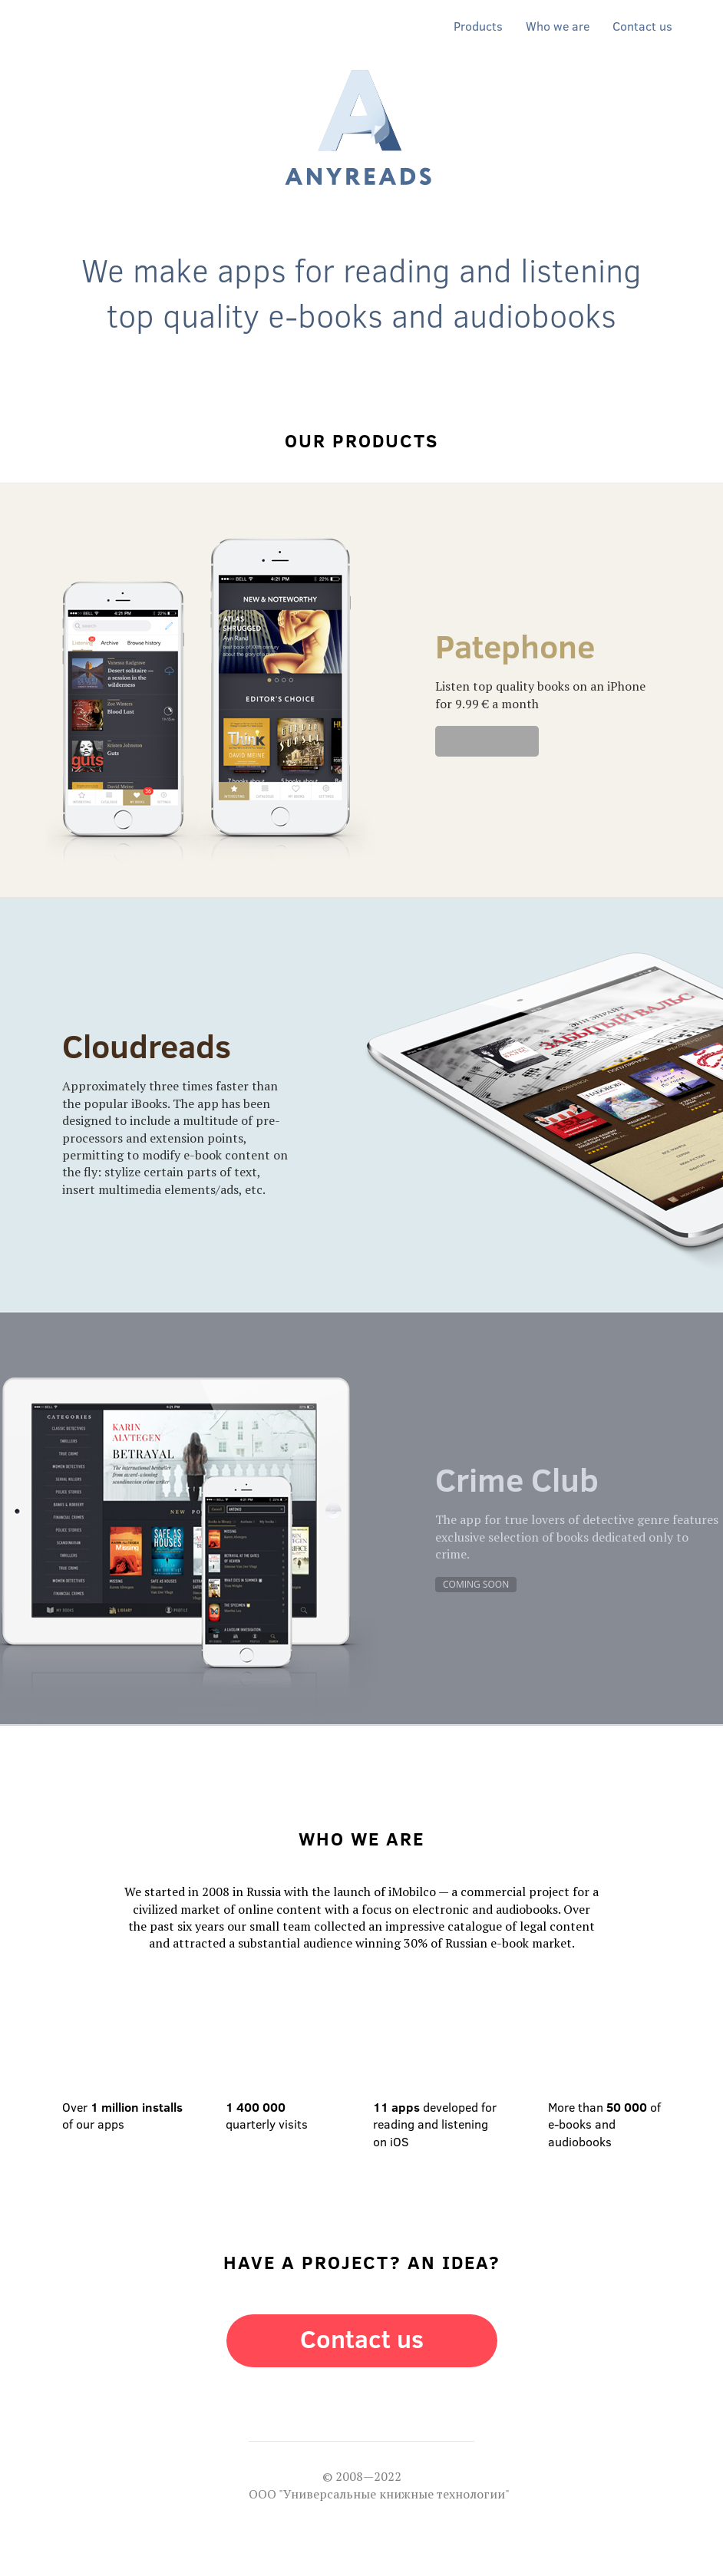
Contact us (642, 26)
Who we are (557, 26)
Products (478, 26)
